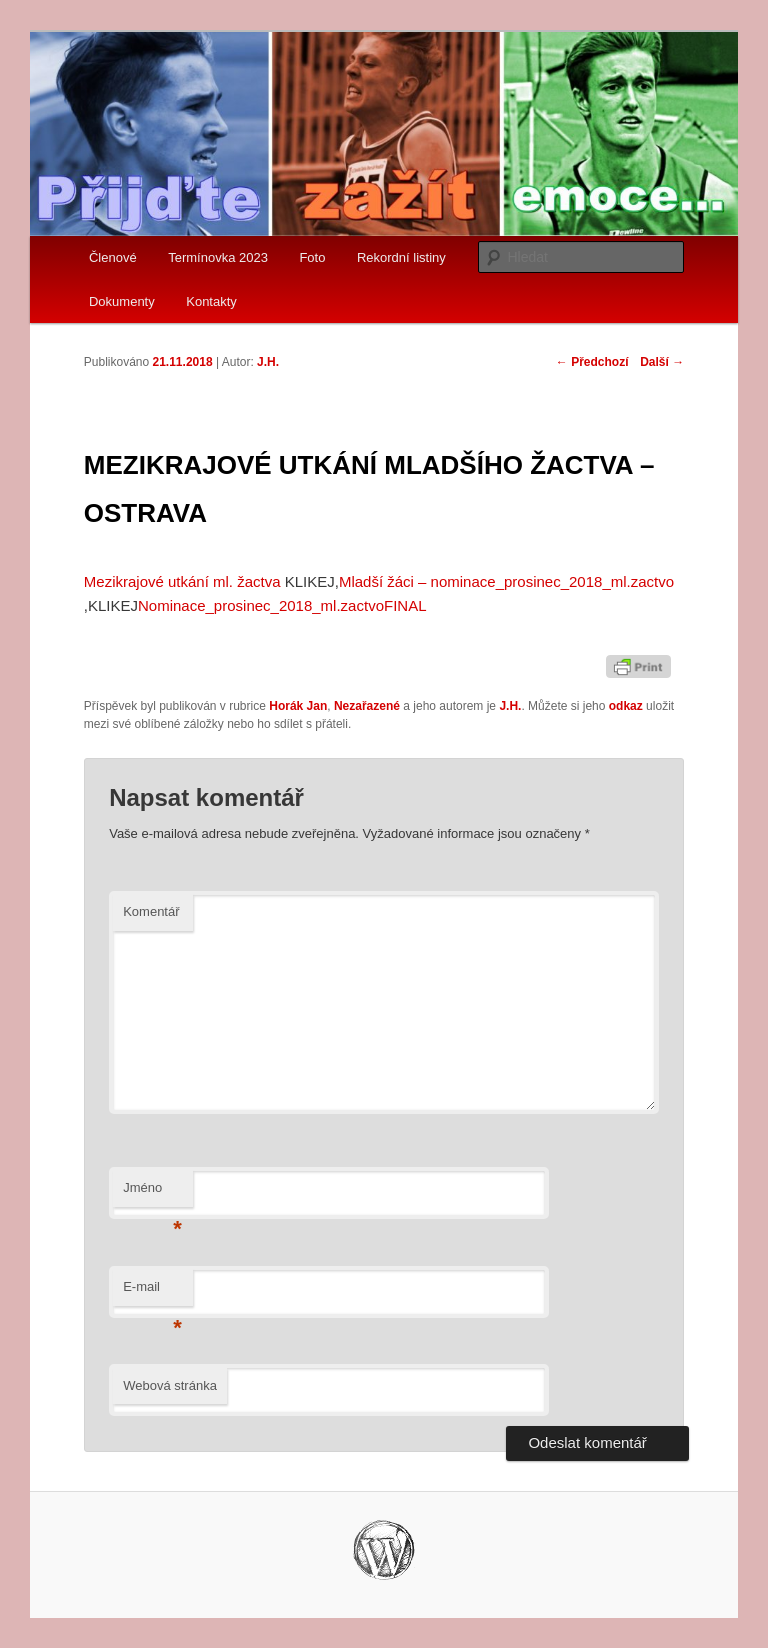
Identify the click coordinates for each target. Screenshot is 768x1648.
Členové (113, 257)
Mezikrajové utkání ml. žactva (182, 581)
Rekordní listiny (401, 257)
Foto (312, 257)
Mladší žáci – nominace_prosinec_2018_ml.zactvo (506, 581)
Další (662, 362)
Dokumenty (122, 301)
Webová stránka (170, 1385)
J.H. (268, 362)
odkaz (626, 706)
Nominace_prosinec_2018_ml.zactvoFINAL (282, 605)
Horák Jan (298, 706)
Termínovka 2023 (218, 257)
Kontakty (211, 301)
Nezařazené (367, 706)
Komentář (151, 911)
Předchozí (592, 362)
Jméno (152, 1193)
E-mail (152, 1292)
